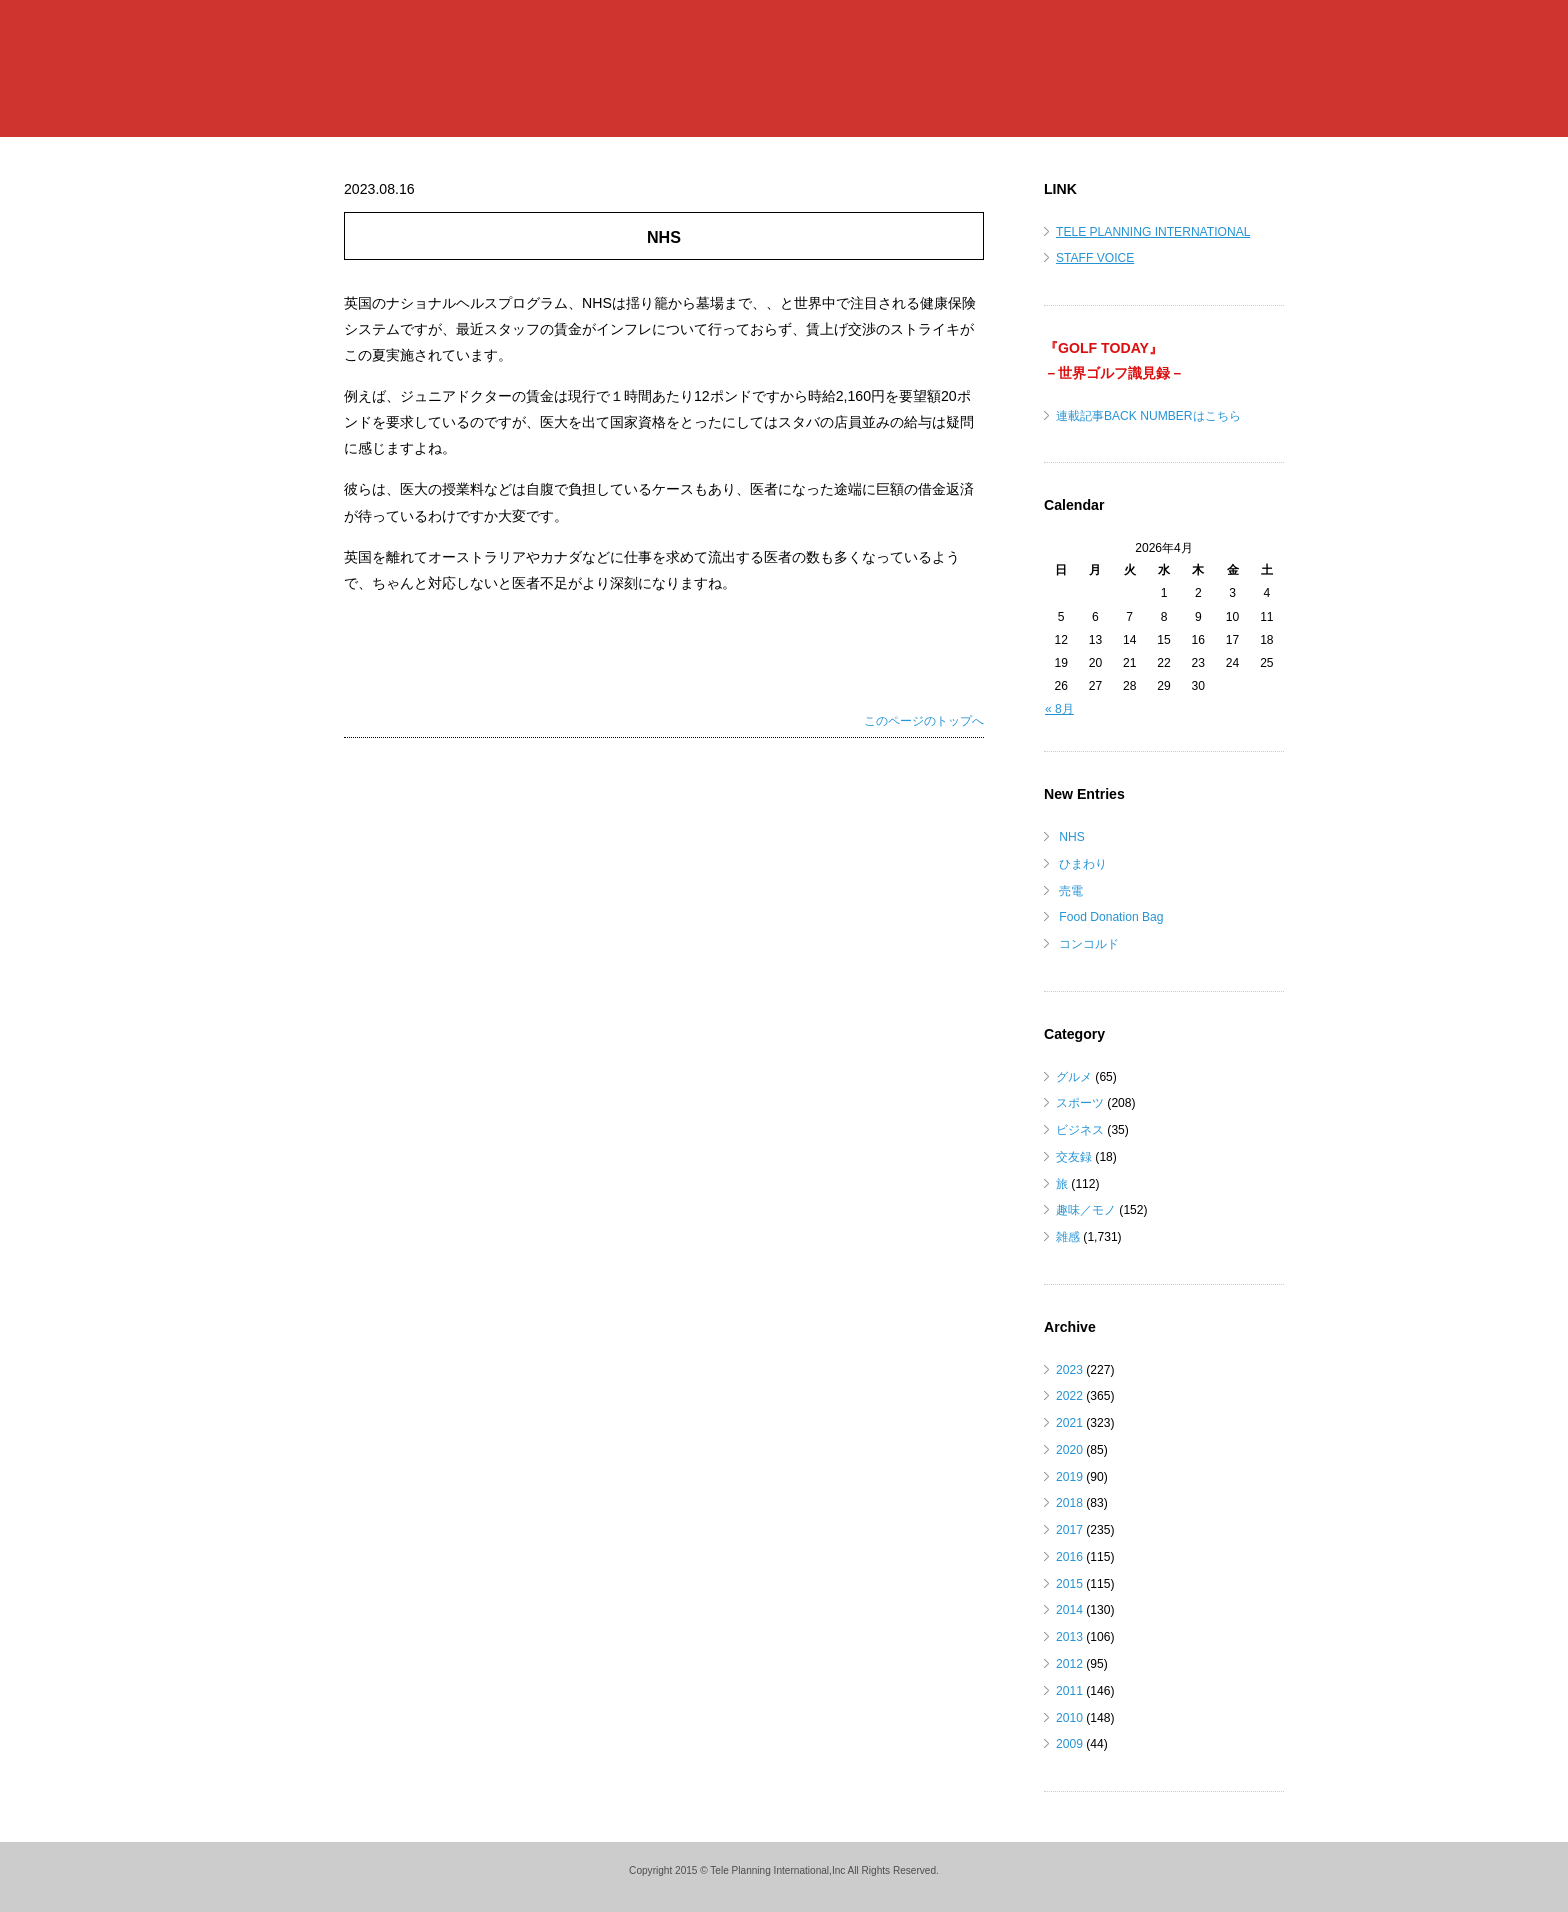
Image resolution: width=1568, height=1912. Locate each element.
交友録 (1074, 1157)
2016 (1069, 1557)
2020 (1069, 1450)
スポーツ (1080, 1103)
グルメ (1074, 1077)
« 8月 (1059, 709)
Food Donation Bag (1111, 917)
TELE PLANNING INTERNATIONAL (1153, 232)
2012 (1069, 1664)
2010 (1069, 1718)
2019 (1069, 1477)
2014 (1069, 1610)
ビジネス (1080, 1130)
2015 (1069, 1584)
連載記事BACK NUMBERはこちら (1148, 416)
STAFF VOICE (1095, 258)
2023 (1069, 1370)
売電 (1071, 891)
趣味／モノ (1086, 1210)
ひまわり (1083, 864)
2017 (1069, 1530)
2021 (1069, 1423)
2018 (1069, 1503)
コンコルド (1089, 944)
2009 (1069, 1744)
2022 (1069, 1396)
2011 (1069, 1691)
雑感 (1068, 1237)
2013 (1069, 1637)
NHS (1072, 837)
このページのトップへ (924, 721)
